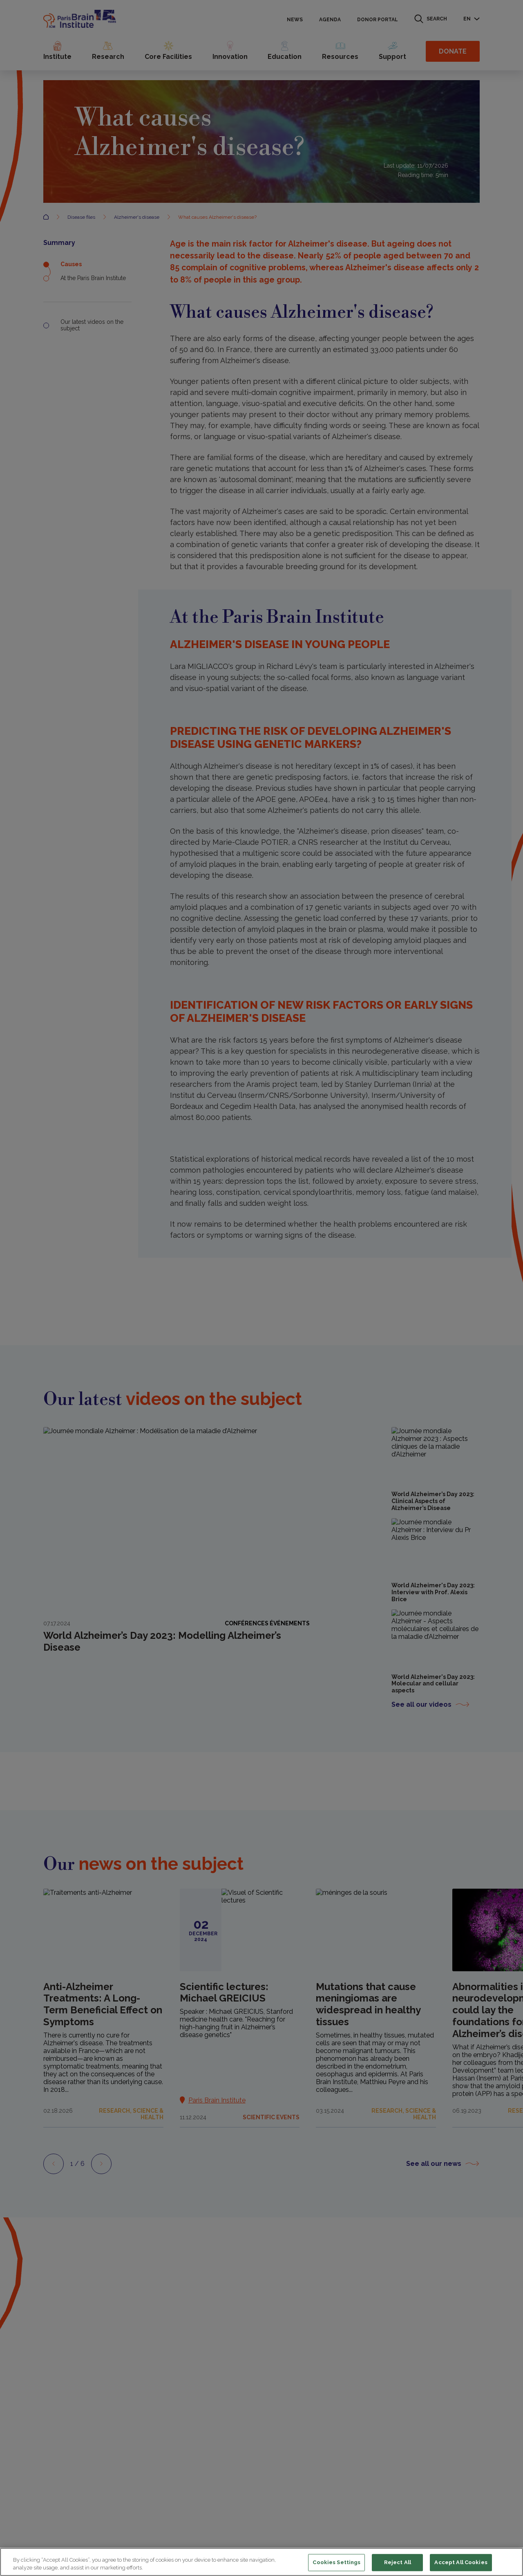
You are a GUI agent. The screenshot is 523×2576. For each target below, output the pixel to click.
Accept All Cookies (460, 2563)
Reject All (397, 2563)
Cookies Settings (336, 2563)
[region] (261, 2562)
